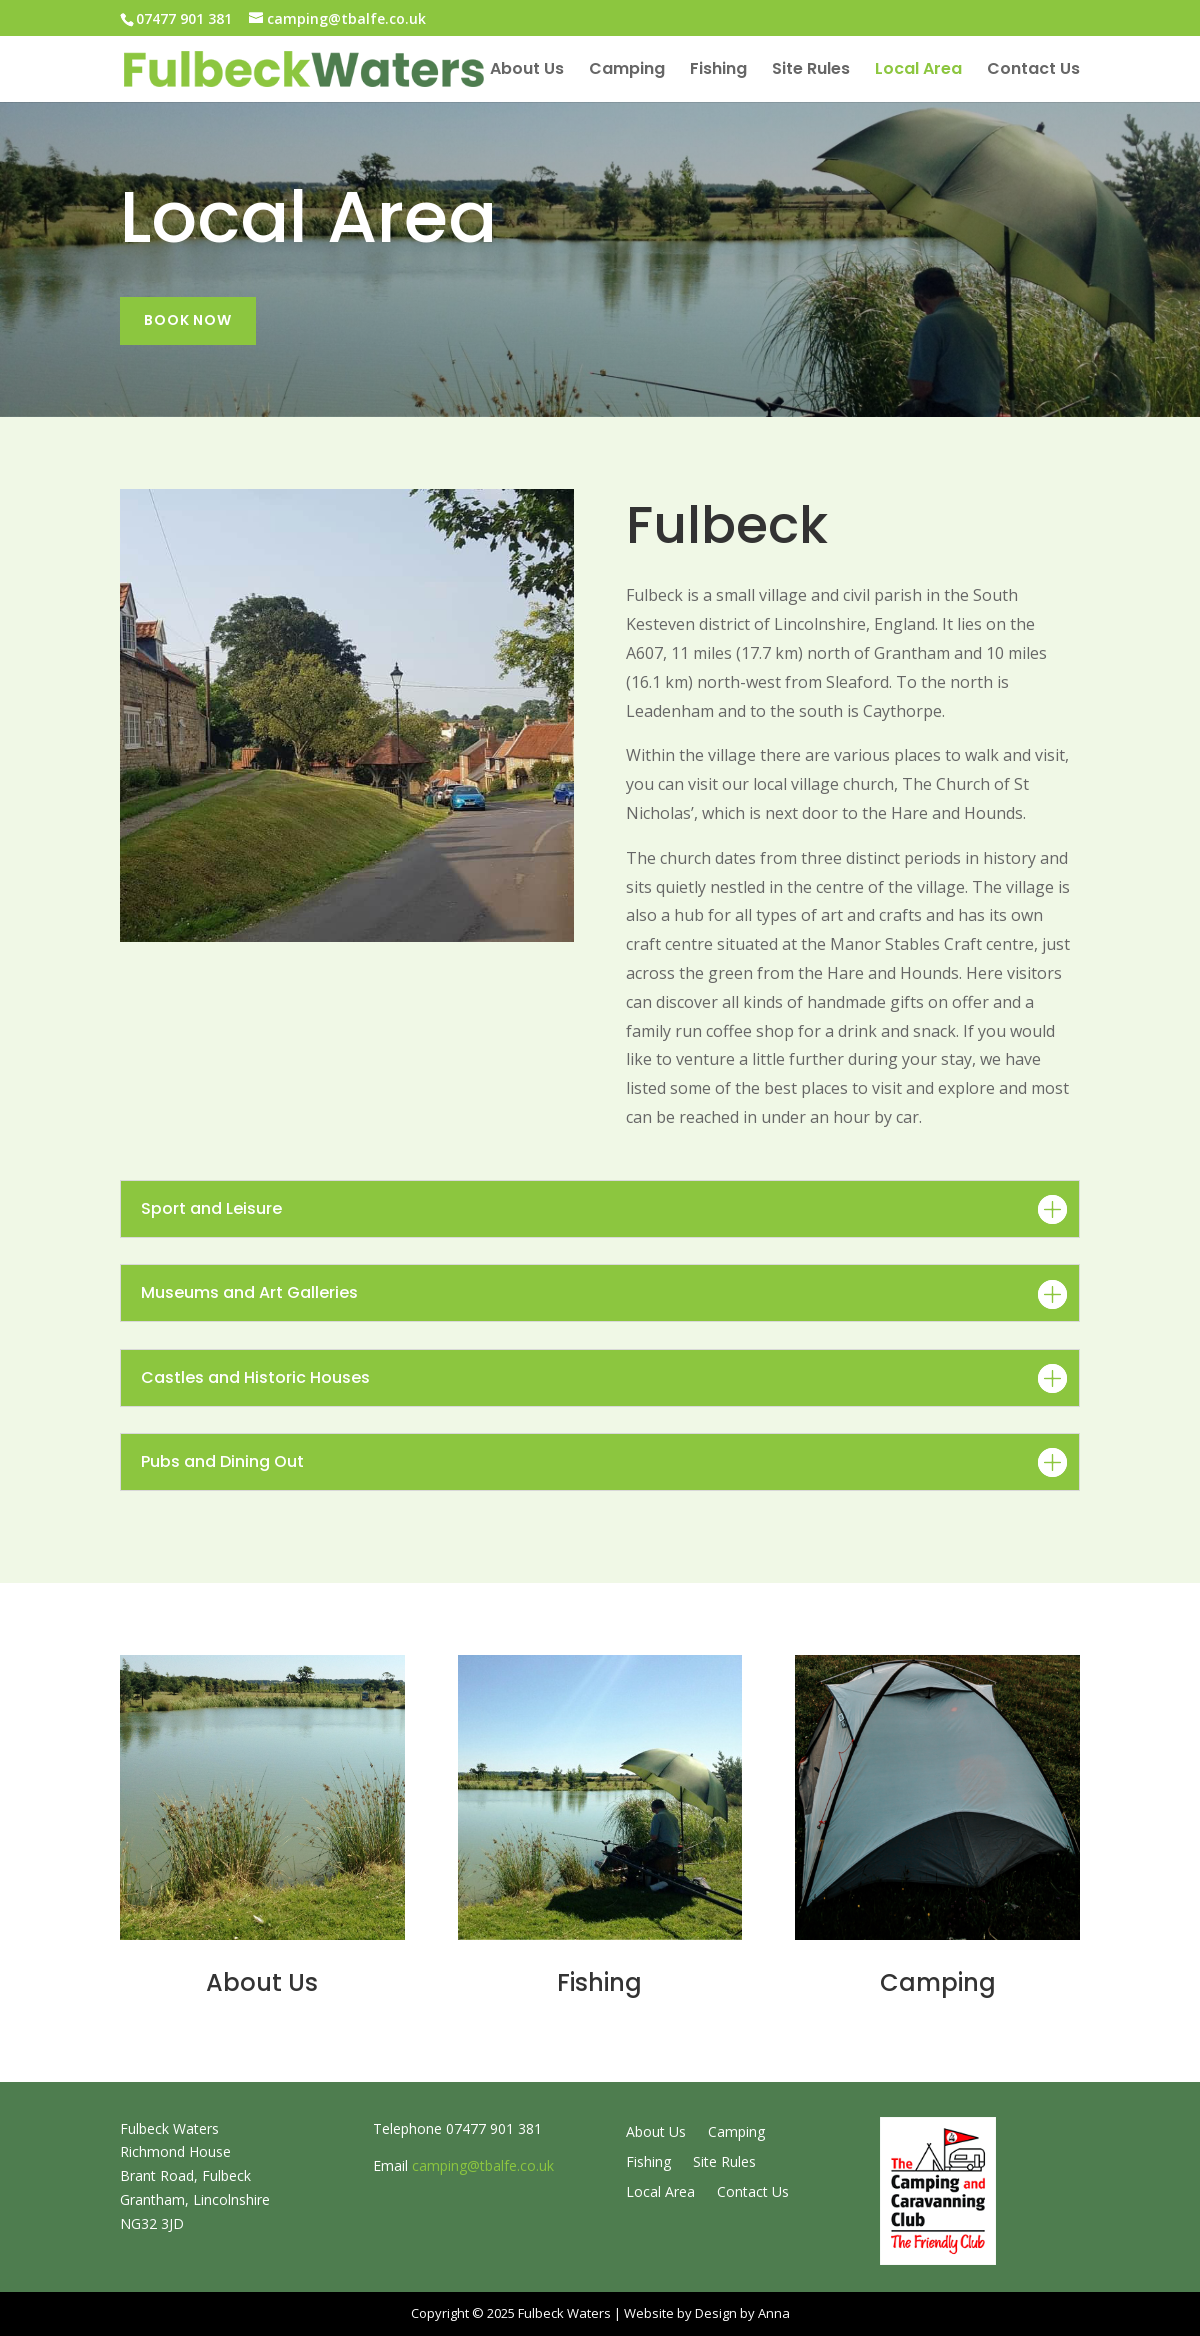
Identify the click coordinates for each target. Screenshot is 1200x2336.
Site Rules (811, 71)
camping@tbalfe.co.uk (483, 2165)
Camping (627, 71)
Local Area (918, 71)
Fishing (718, 71)
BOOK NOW (188, 320)
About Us (527, 71)
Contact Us (1033, 71)
